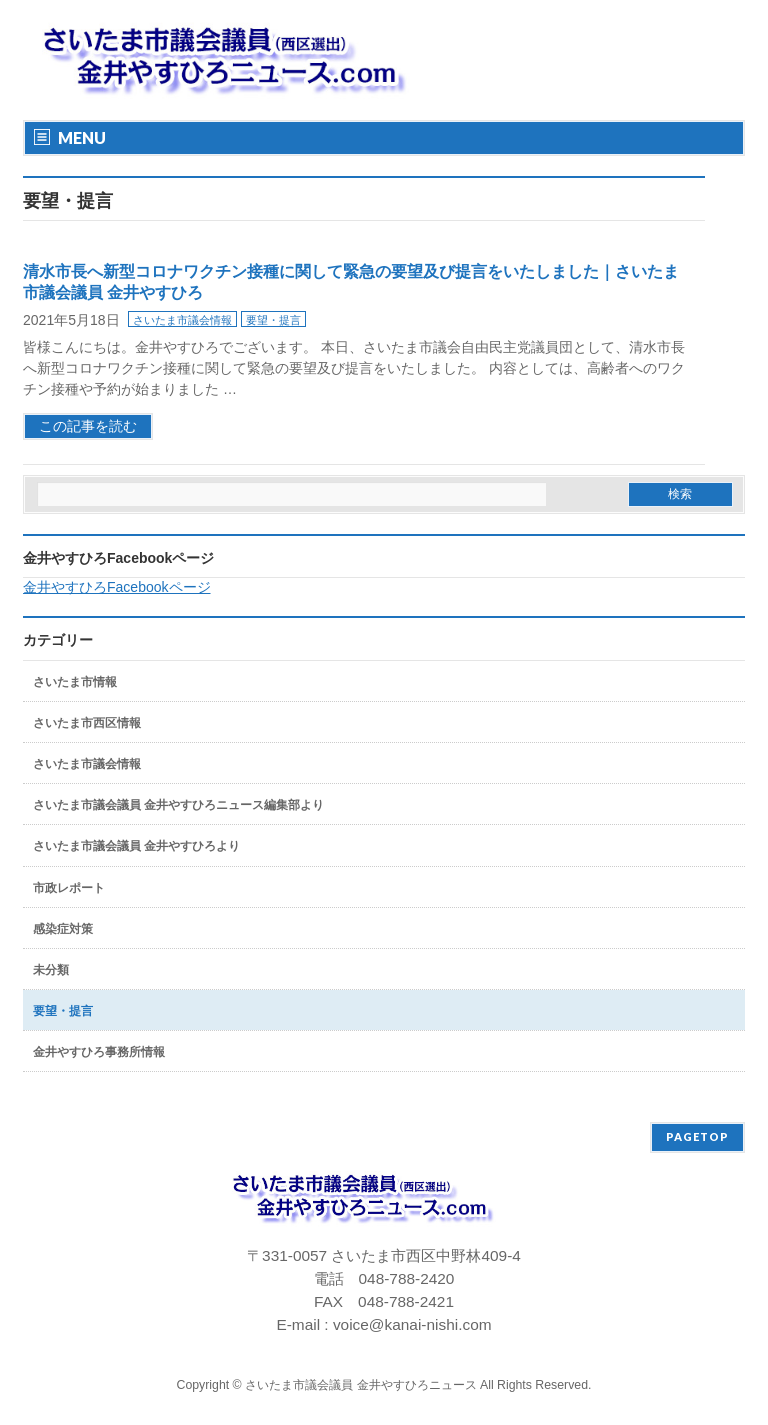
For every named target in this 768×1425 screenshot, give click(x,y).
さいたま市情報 (75, 682)
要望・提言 (273, 320)
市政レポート (69, 888)
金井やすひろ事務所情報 (99, 1052)
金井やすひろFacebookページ (118, 558)
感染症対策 (63, 929)
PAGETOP (697, 1136)
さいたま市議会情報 (182, 320)
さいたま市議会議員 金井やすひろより (136, 846)
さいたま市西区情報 (87, 723)
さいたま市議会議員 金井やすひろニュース (360, 1385)
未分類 (51, 970)
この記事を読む (88, 426)
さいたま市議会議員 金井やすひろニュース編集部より (178, 805)
